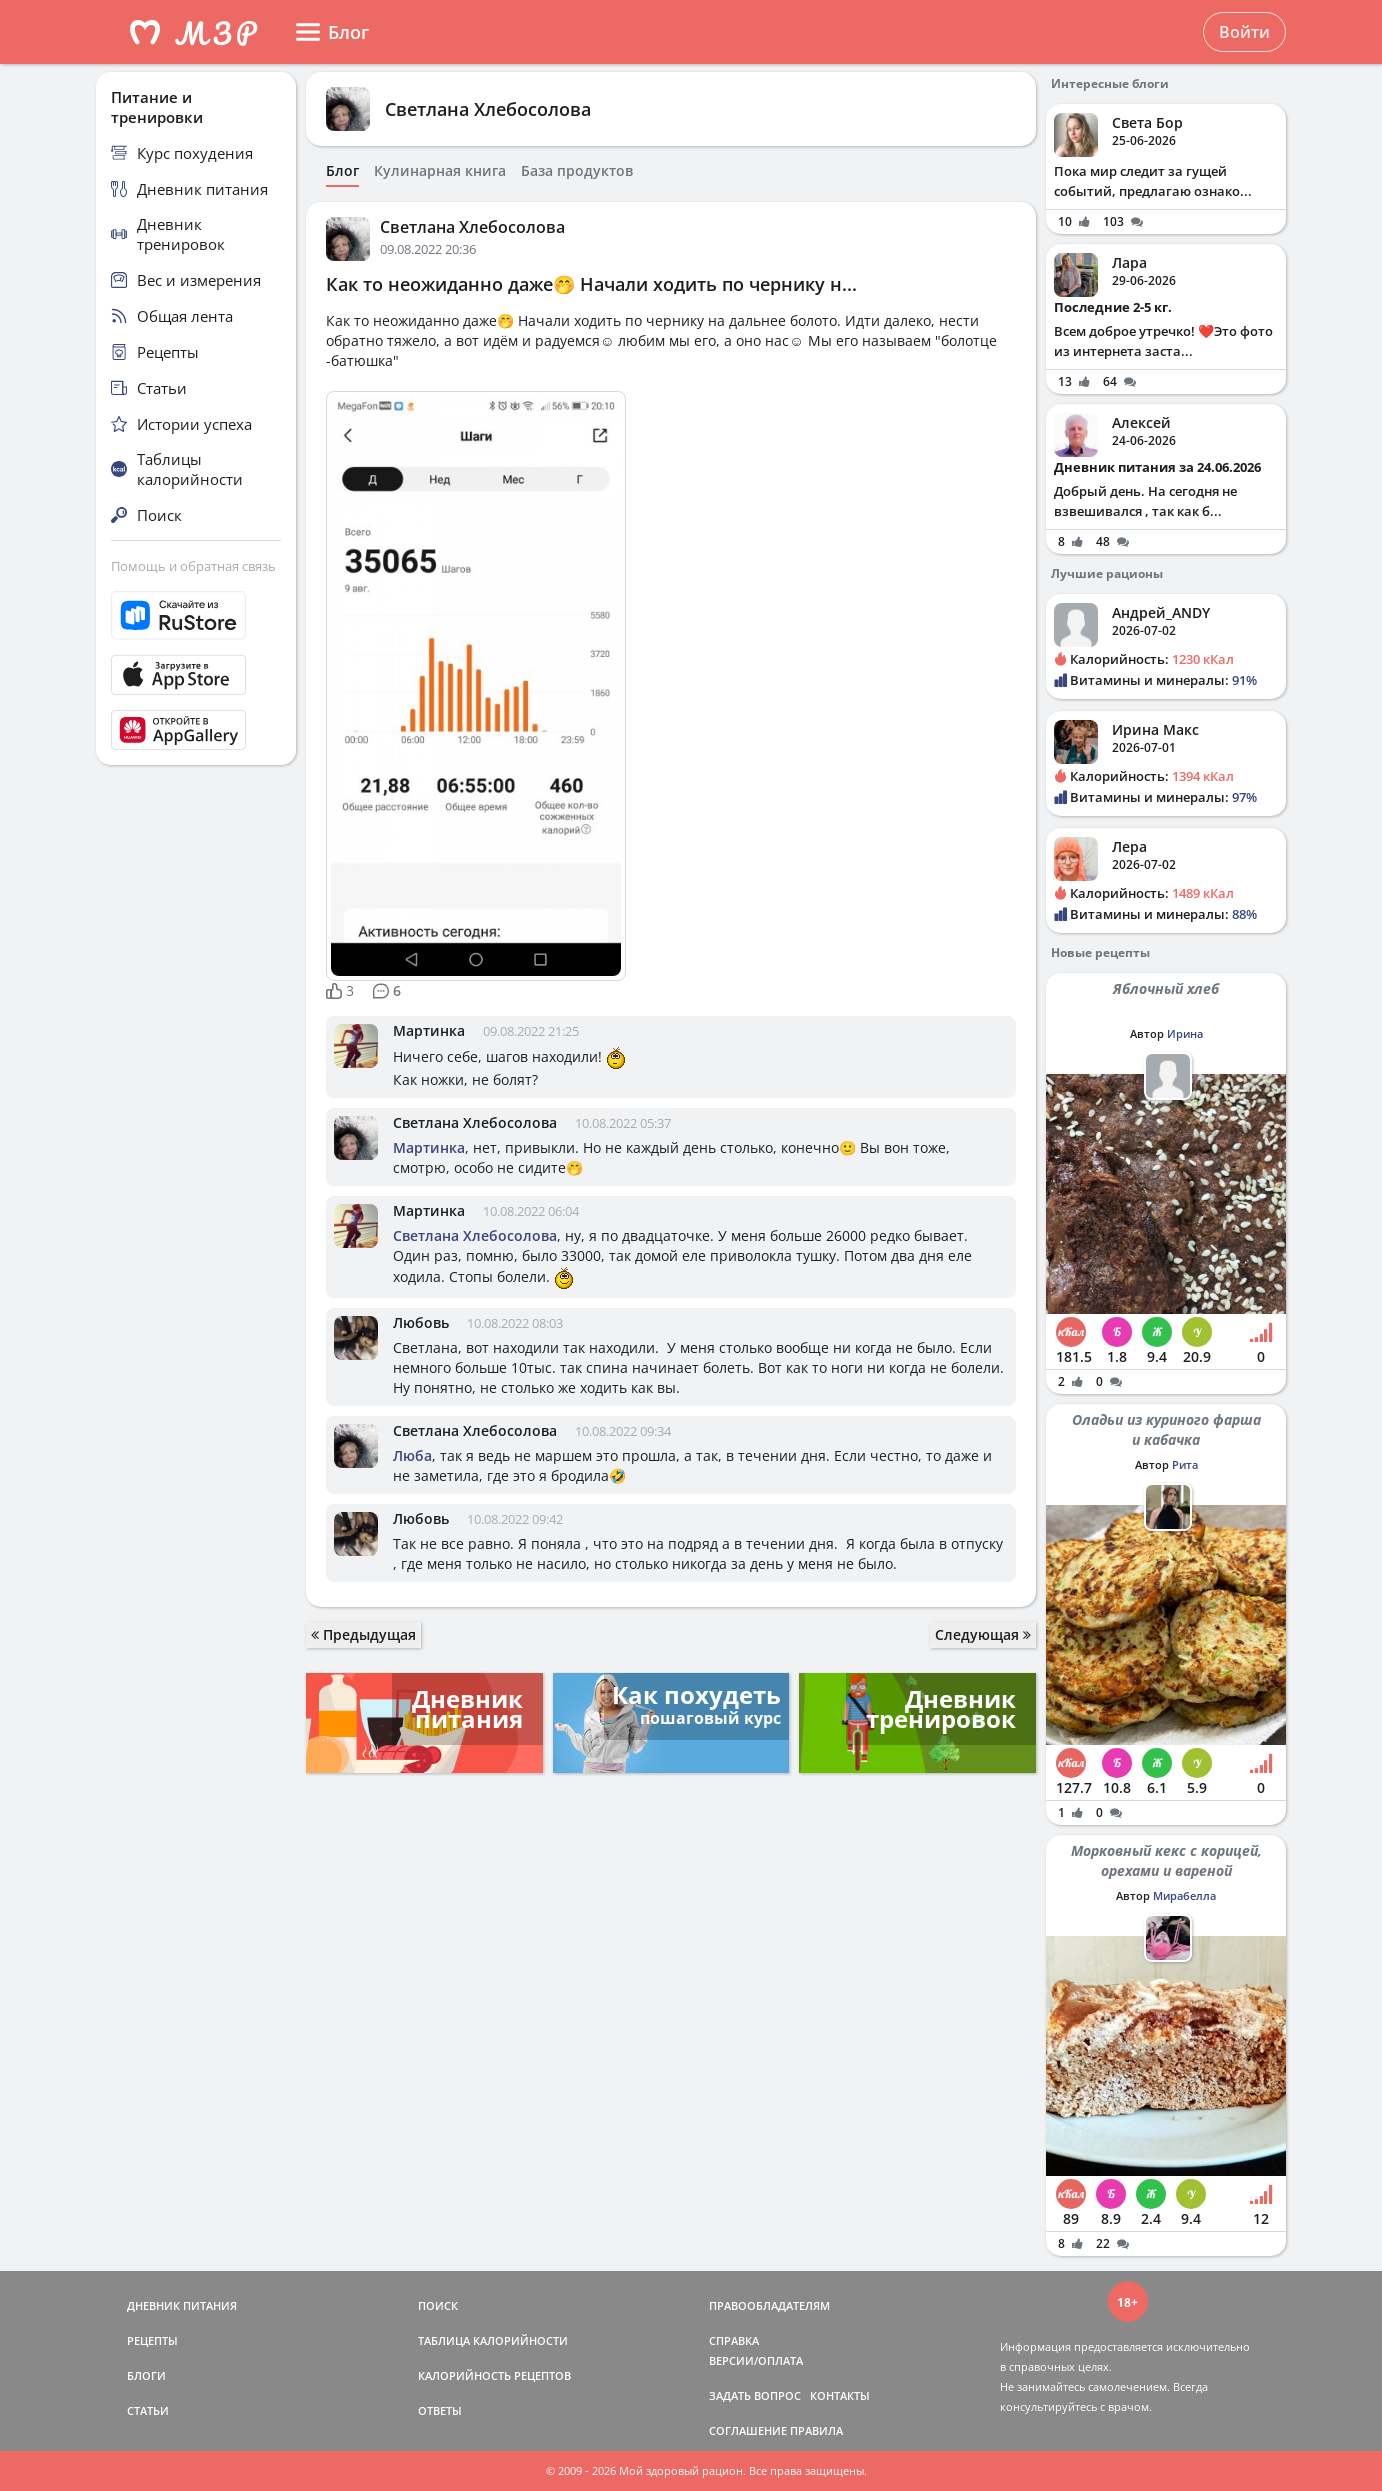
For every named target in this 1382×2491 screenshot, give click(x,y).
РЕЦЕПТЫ (152, 2340)
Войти (1244, 32)
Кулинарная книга (440, 171)
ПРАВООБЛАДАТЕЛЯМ (769, 2305)
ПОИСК (438, 2305)
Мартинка (429, 1030)
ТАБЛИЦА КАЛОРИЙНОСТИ (493, 2340)
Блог (342, 171)
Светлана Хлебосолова (488, 109)
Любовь (421, 1322)
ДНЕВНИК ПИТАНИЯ (182, 2305)
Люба (412, 1455)
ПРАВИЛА (816, 2430)
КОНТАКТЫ (840, 2395)
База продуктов (577, 171)
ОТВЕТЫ (440, 2410)
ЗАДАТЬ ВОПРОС (755, 2395)
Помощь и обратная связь (193, 566)
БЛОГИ (146, 2375)
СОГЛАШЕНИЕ (748, 2430)
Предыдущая (363, 1634)
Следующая (983, 1634)
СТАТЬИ (148, 2410)
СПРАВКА (734, 2340)
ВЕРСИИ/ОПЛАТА (756, 2360)
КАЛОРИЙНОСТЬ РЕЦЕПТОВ (494, 2375)
